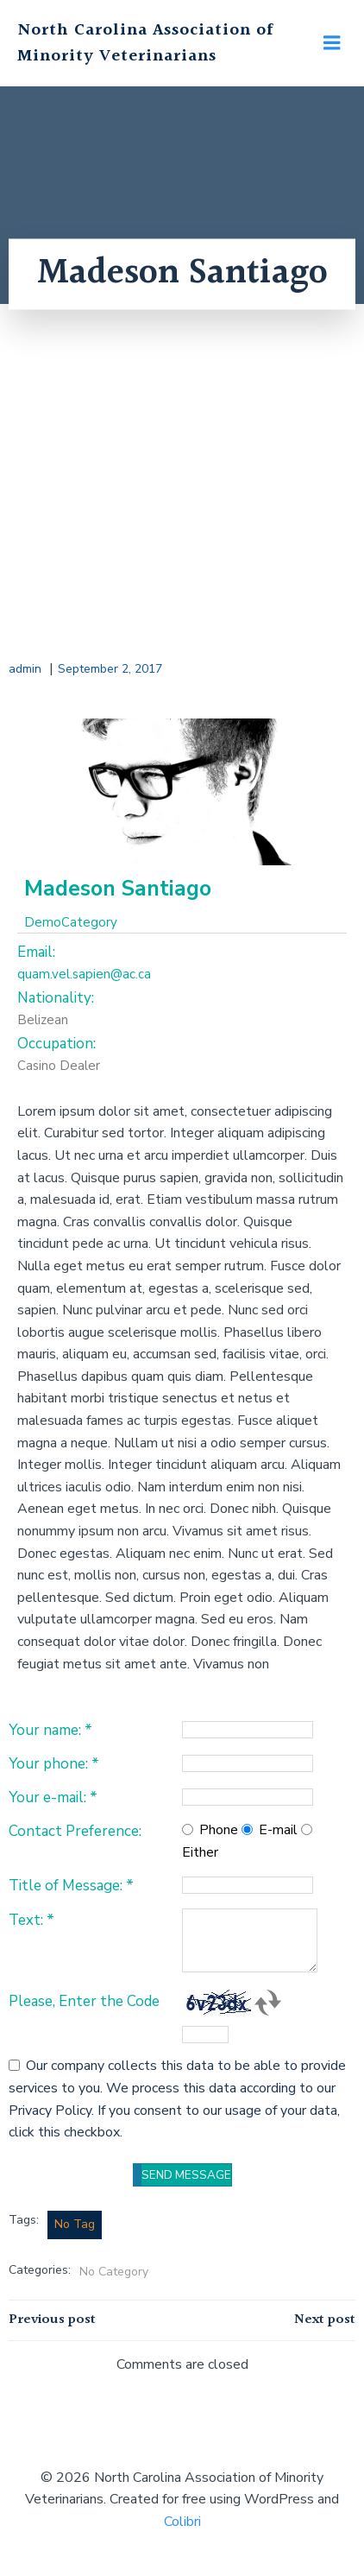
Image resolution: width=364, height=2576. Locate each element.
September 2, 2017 (110, 669)
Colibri (182, 2521)
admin (25, 669)
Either (200, 1852)
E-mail (278, 1829)
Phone (218, 1829)
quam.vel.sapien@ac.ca (84, 974)
